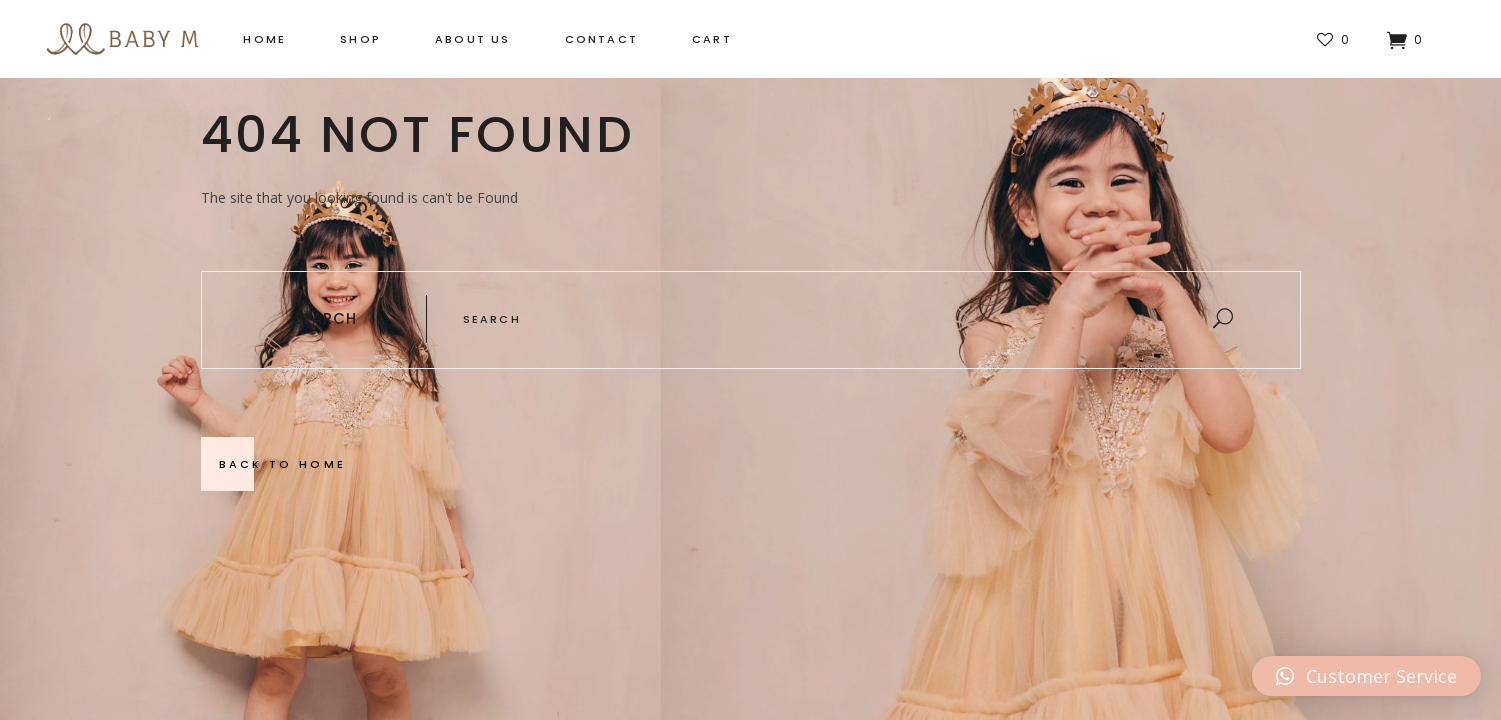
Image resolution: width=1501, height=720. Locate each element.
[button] (1366, 676)
